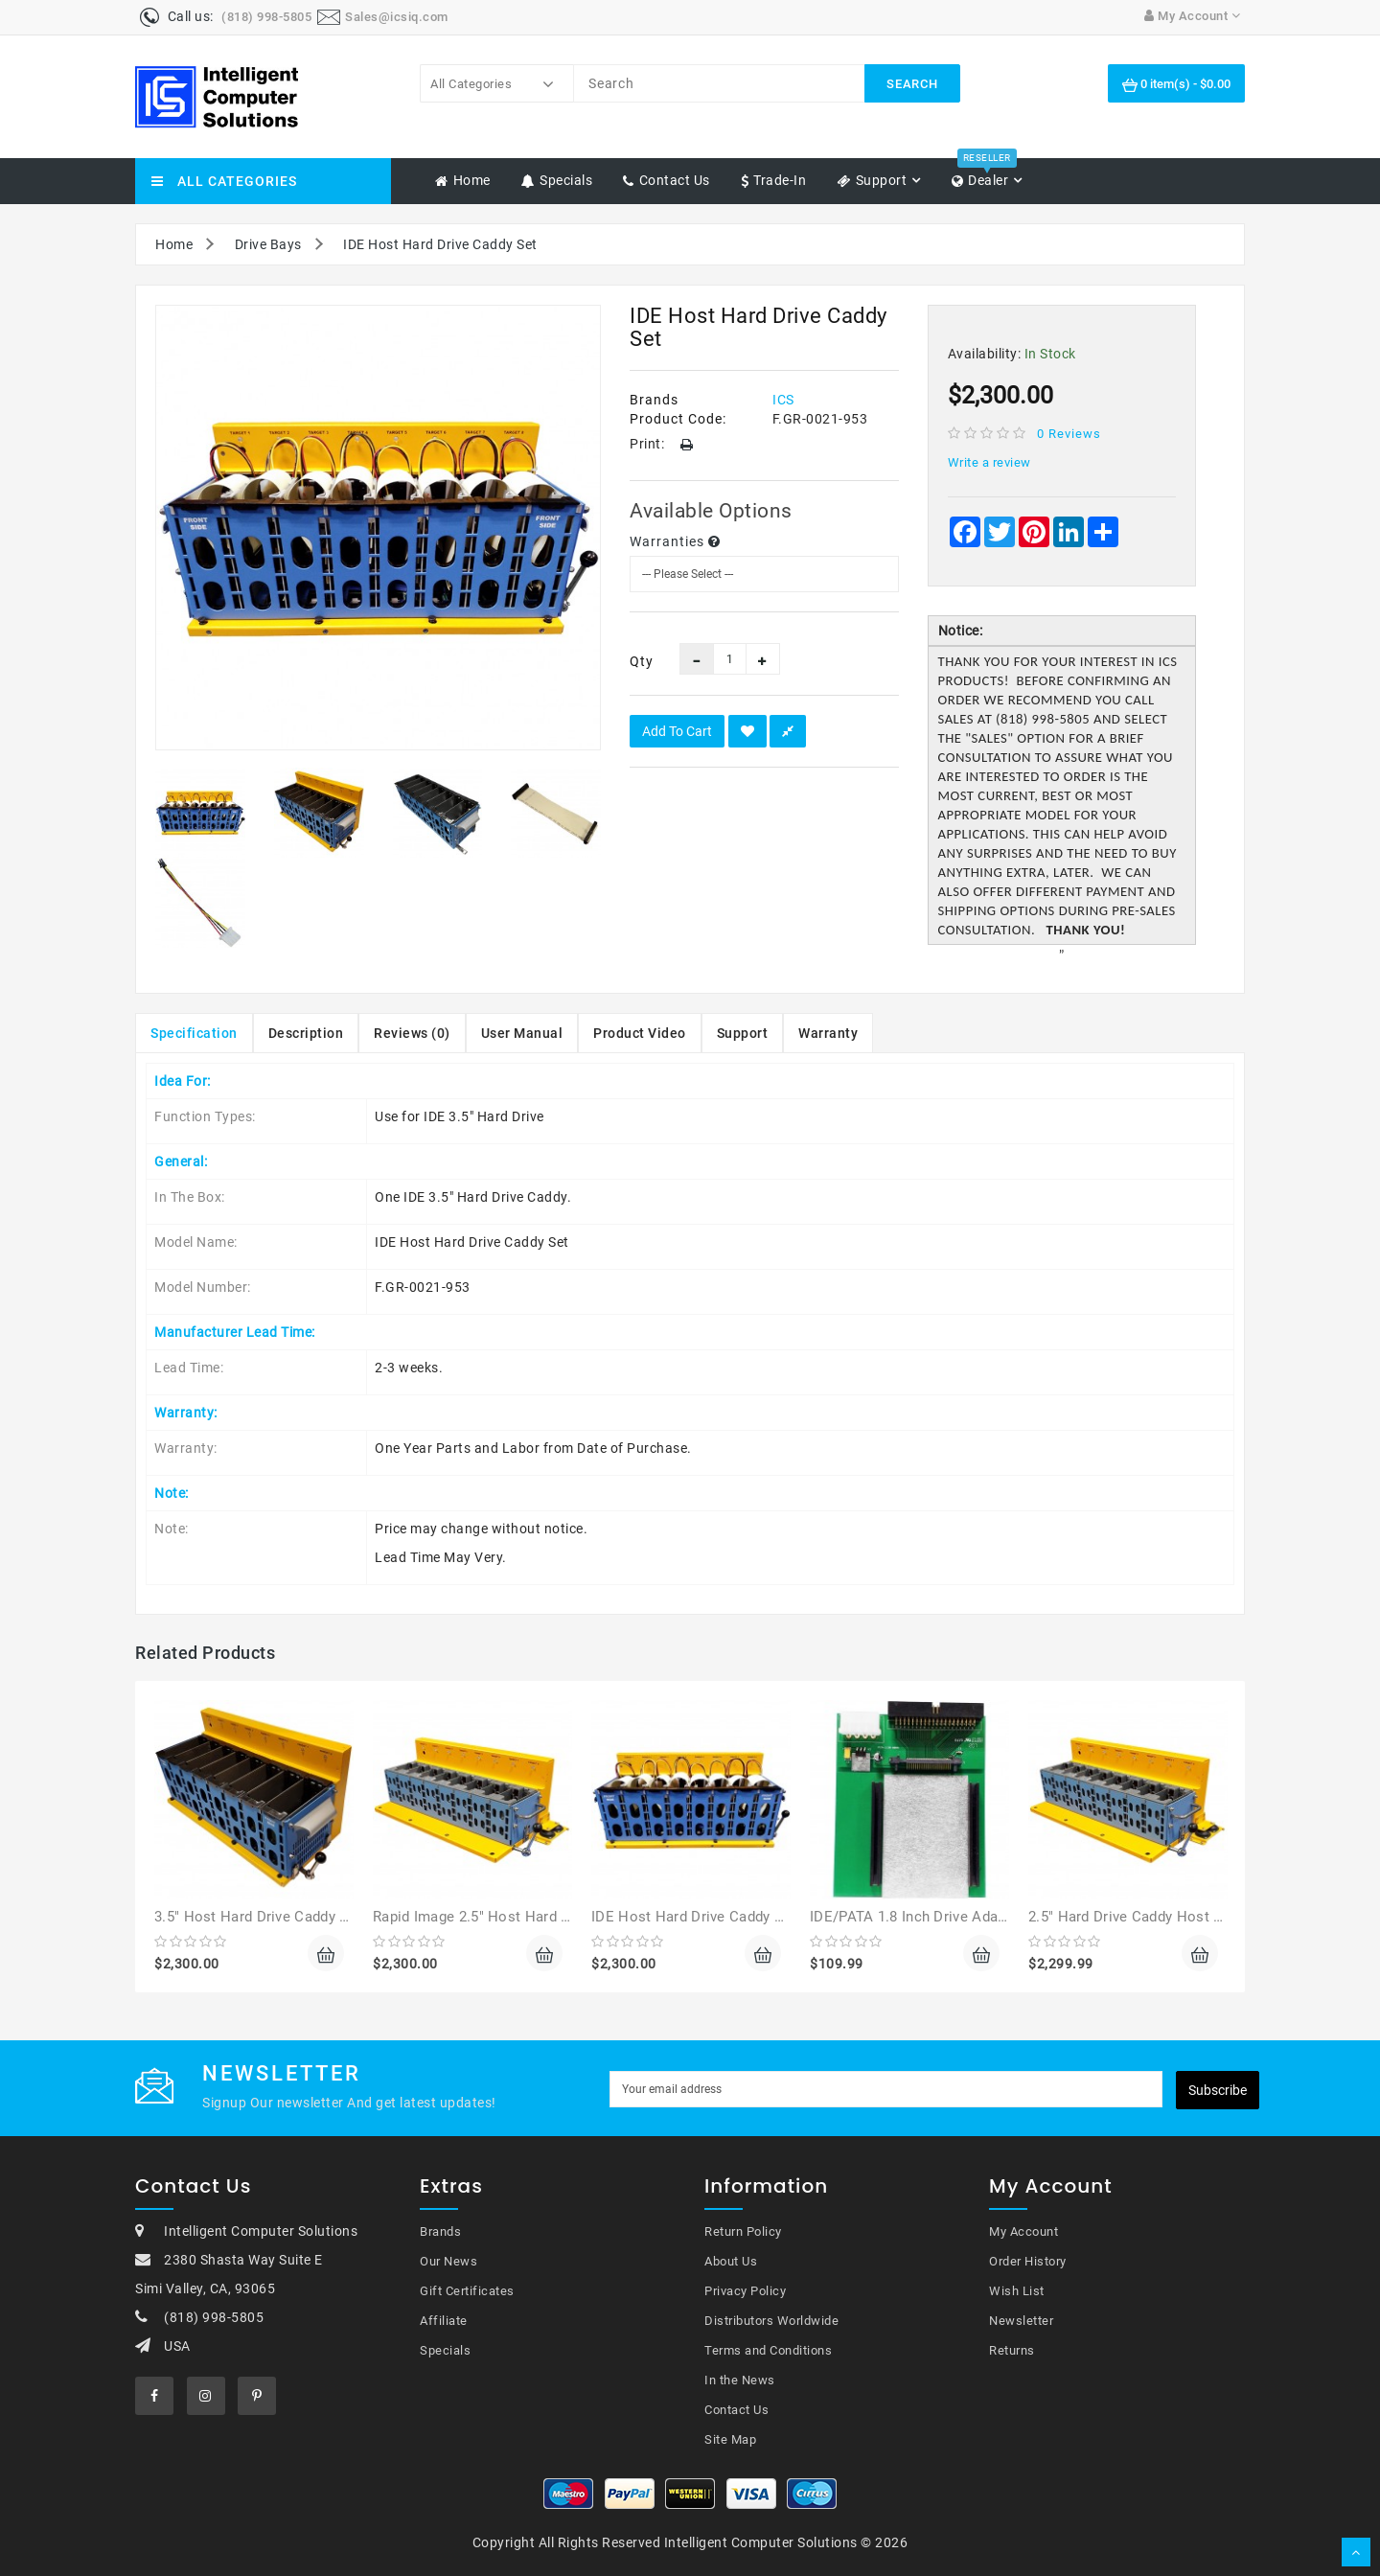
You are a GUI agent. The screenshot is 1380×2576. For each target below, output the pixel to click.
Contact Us (736, 2410)
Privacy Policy (745, 2291)
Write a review (989, 462)
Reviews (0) (412, 1033)
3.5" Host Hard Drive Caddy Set (257, 1916)
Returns (1012, 2350)
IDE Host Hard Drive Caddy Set (440, 244)
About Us (730, 2261)
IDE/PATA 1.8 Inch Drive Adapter (917, 1916)
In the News (739, 2380)
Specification (194, 1033)
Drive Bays (268, 244)
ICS (783, 399)
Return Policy (743, 2231)
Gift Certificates (467, 2291)
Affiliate (444, 2320)
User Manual (522, 1033)
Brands (440, 2231)
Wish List (1017, 2291)
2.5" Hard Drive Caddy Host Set (1131, 1916)
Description (306, 1033)
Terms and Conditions (768, 2350)
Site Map (730, 2439)
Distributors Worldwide (771, 2320)
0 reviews (1069, 433)
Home (174, 244)
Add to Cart (677, 731)
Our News (448, 2261)
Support (743, 1033)
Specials (445, 2350)
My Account (1023, 2231)
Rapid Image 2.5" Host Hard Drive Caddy (506, 1916)
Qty (640, 661)
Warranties (675, 541)
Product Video (639, 1033)
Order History (1028, 2261)
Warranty (828, 1033)
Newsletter (1021, 2320)
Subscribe (1217, 2090)
